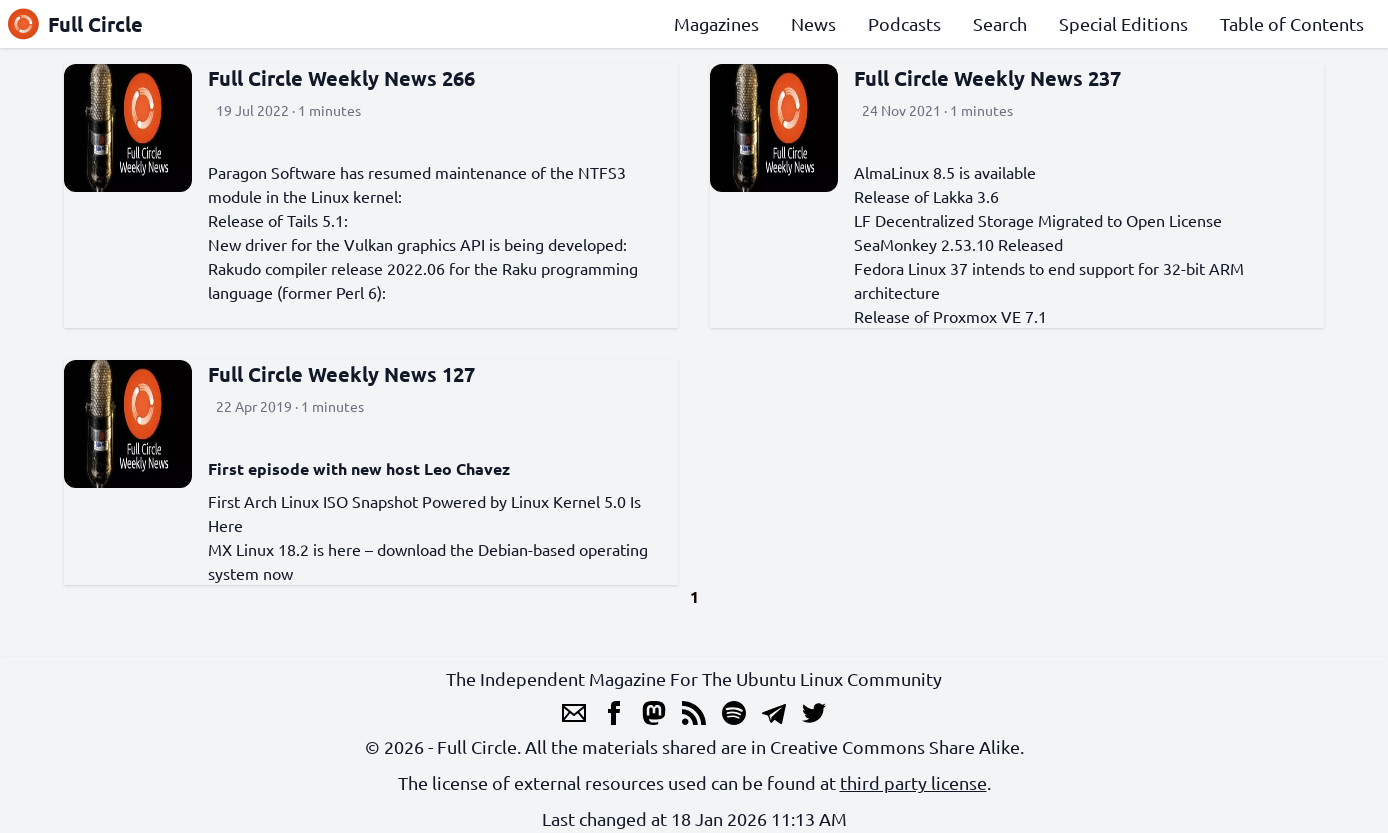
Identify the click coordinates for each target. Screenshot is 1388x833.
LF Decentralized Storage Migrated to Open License (1038, 220)
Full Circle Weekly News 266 (341, 78)
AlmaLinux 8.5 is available (945, 172)
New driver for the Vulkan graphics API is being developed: (417, 244)
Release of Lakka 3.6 (926, 196)
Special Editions (1123, 23)
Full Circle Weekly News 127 (341, 374)
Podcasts (904, 23)
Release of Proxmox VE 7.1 (950, 316)
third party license (913, 782)
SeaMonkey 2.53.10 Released (958, 244)
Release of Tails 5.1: (278, 220)
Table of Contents (1292, 23)
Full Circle (75, 24)
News (813, 23)
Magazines (716, 23)
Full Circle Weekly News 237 (987, 78)
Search (1000, 23)
